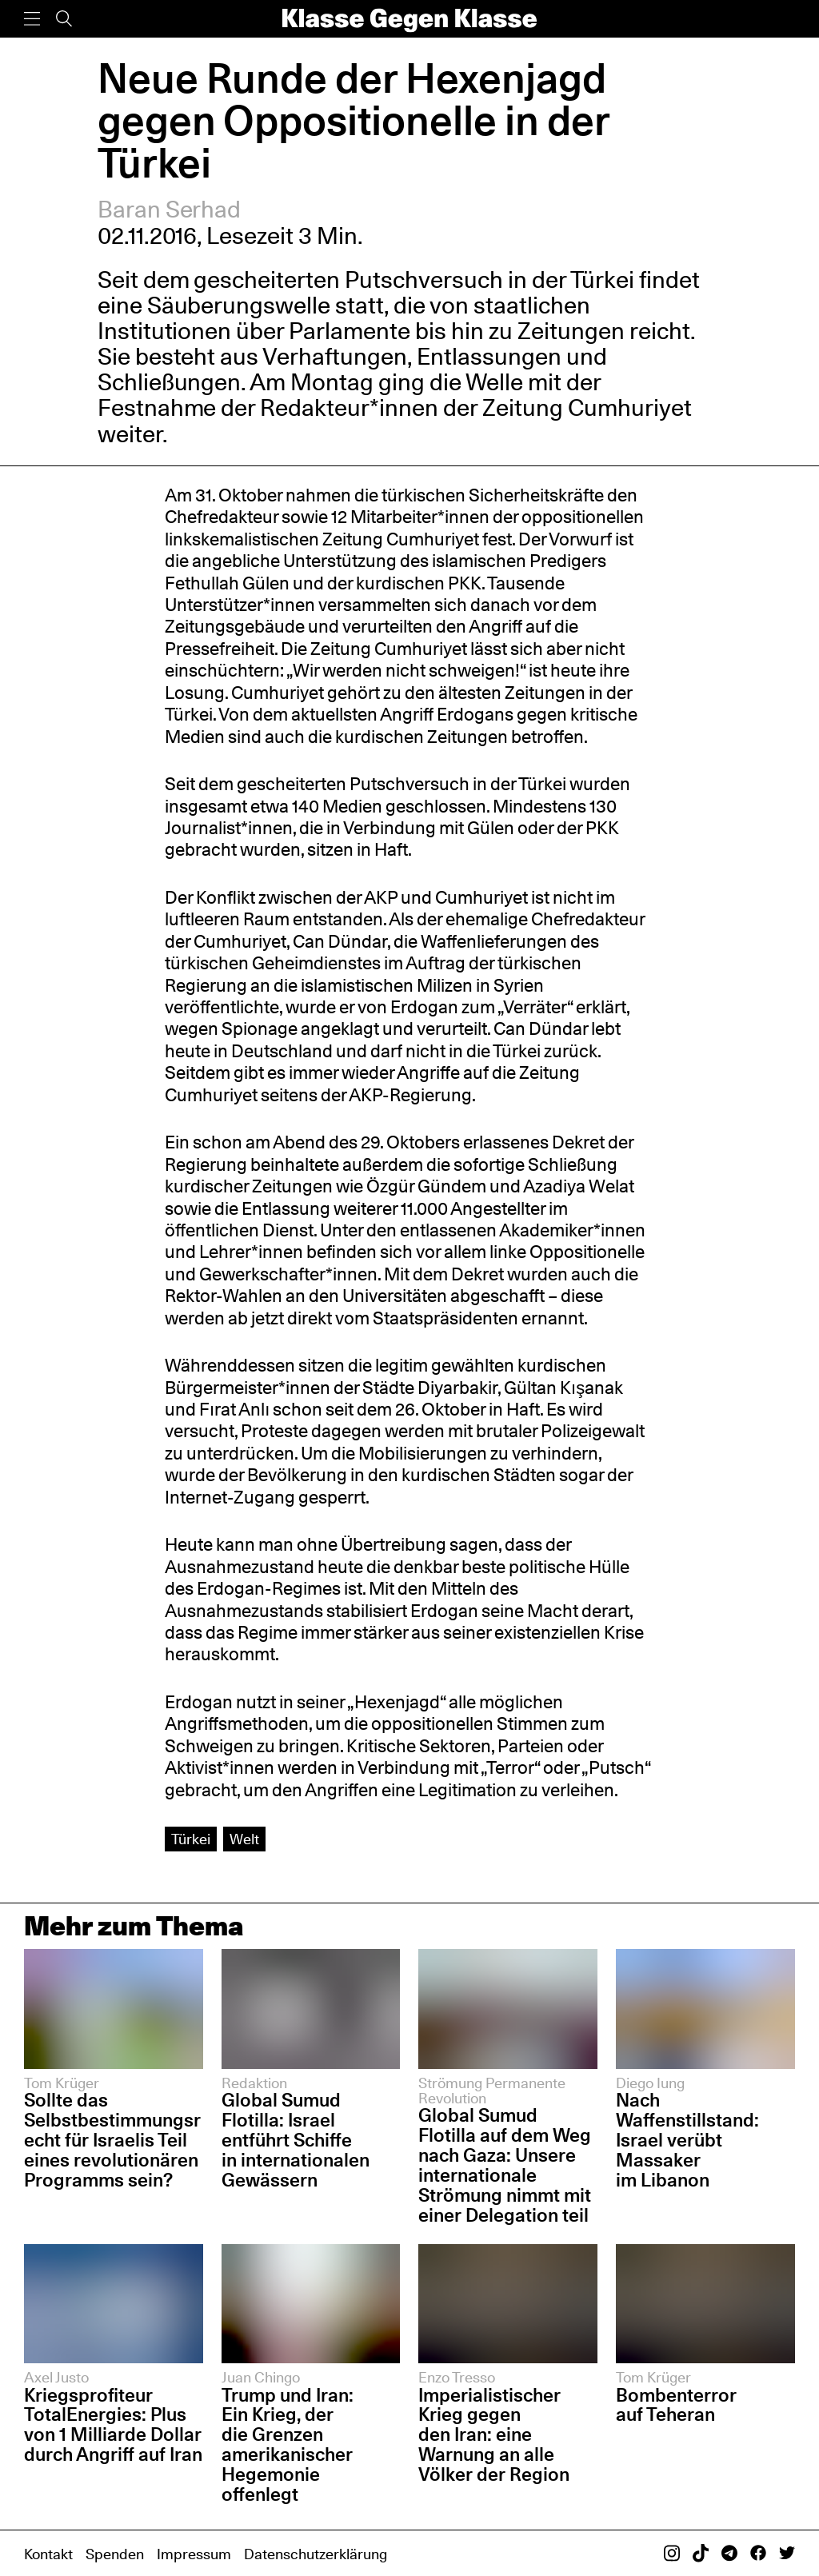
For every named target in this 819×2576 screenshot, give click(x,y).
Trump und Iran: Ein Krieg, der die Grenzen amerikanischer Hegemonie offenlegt (288, 2444)
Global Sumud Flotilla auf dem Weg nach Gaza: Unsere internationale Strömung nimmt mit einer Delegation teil (504, 2164)
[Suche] (64, 19)
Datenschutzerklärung (315, 2553)
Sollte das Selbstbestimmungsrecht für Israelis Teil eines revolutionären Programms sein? (112, 2140)
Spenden (115, 2553)
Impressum (194, 2553)
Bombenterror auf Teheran (676, 2405)
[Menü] (32, 19)
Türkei (190, 1838)
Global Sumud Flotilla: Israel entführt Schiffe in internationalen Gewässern (296, 2140)
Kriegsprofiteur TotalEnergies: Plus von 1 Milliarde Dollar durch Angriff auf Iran (113, 2425)
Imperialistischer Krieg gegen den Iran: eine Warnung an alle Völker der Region (493, 2435)
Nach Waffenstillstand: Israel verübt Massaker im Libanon (687, 2140)
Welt (244, 1838)
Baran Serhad (170, 209)
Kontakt (48, 2553)
